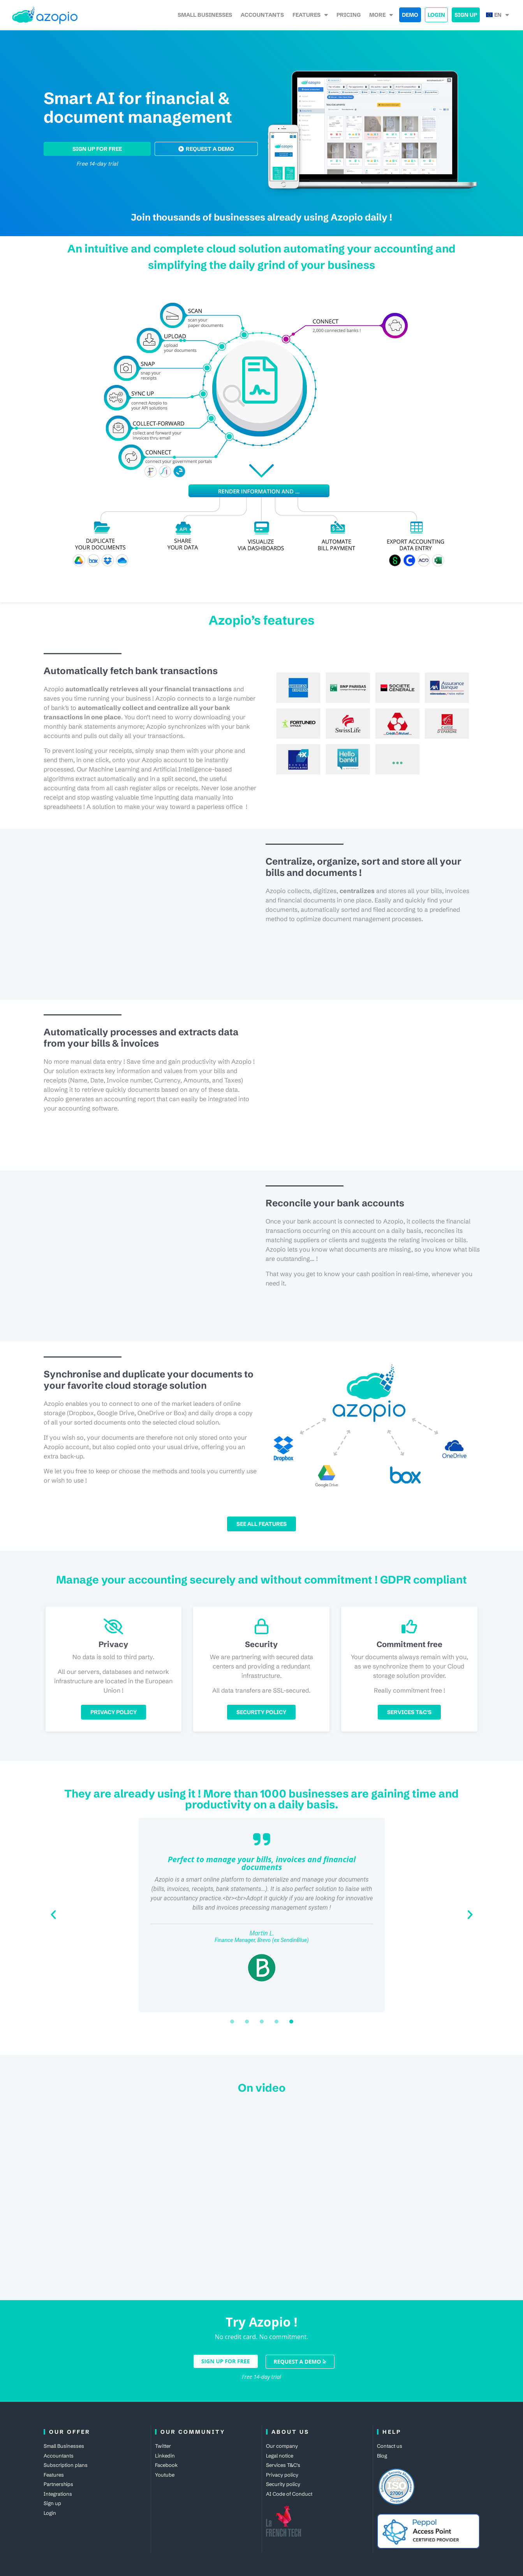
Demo (410, 14)
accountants (262, 14)
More (381, 14)
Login (436, 14)
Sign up (465, 14)
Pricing (348, 14)
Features (310, 14)
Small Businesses (205, 14)
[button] (53, 1915)
